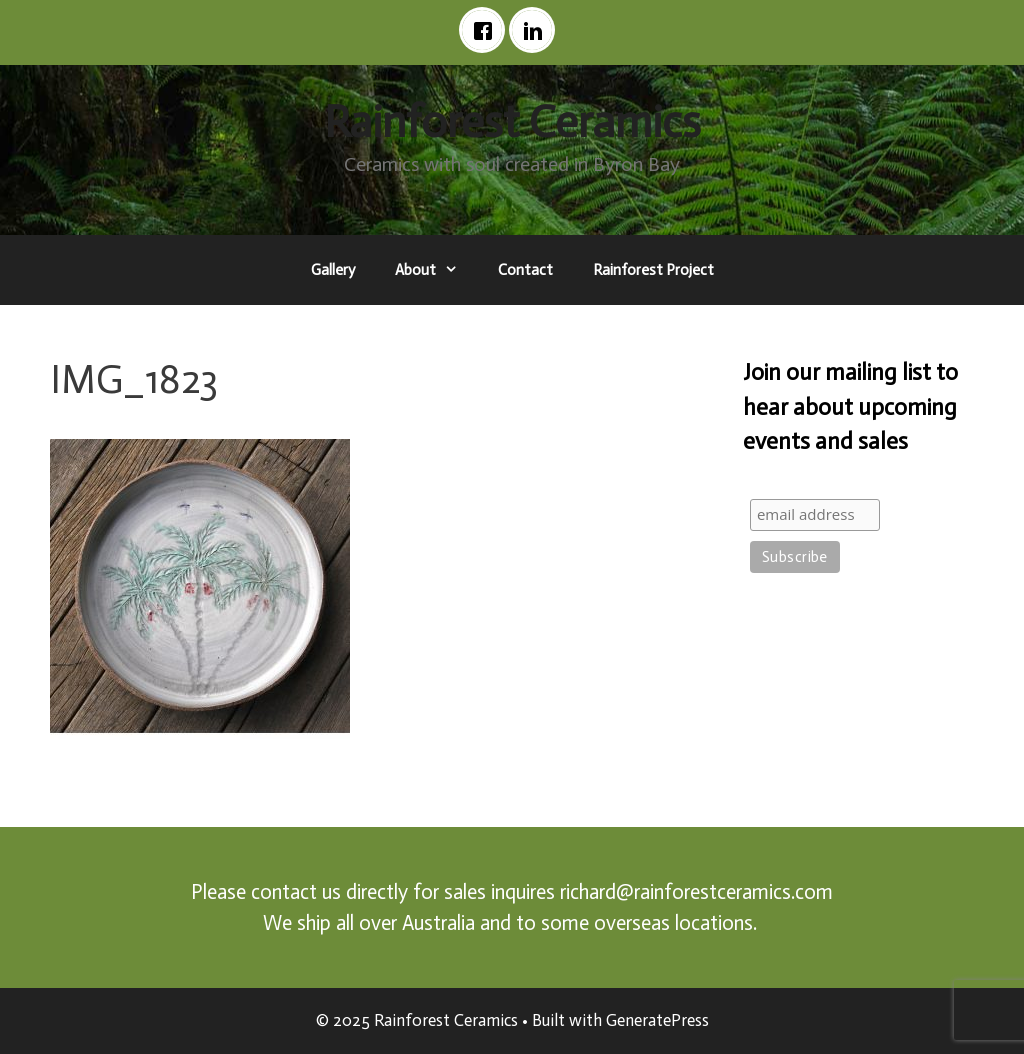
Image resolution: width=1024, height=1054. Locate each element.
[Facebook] (487, 30)
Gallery (333, 270)
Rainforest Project (653, 270)
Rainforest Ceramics (512, 122)
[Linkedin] (537, 30)
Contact (525, 270)
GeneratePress (657, 1020)
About (436, 270)
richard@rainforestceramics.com (696, 892)
